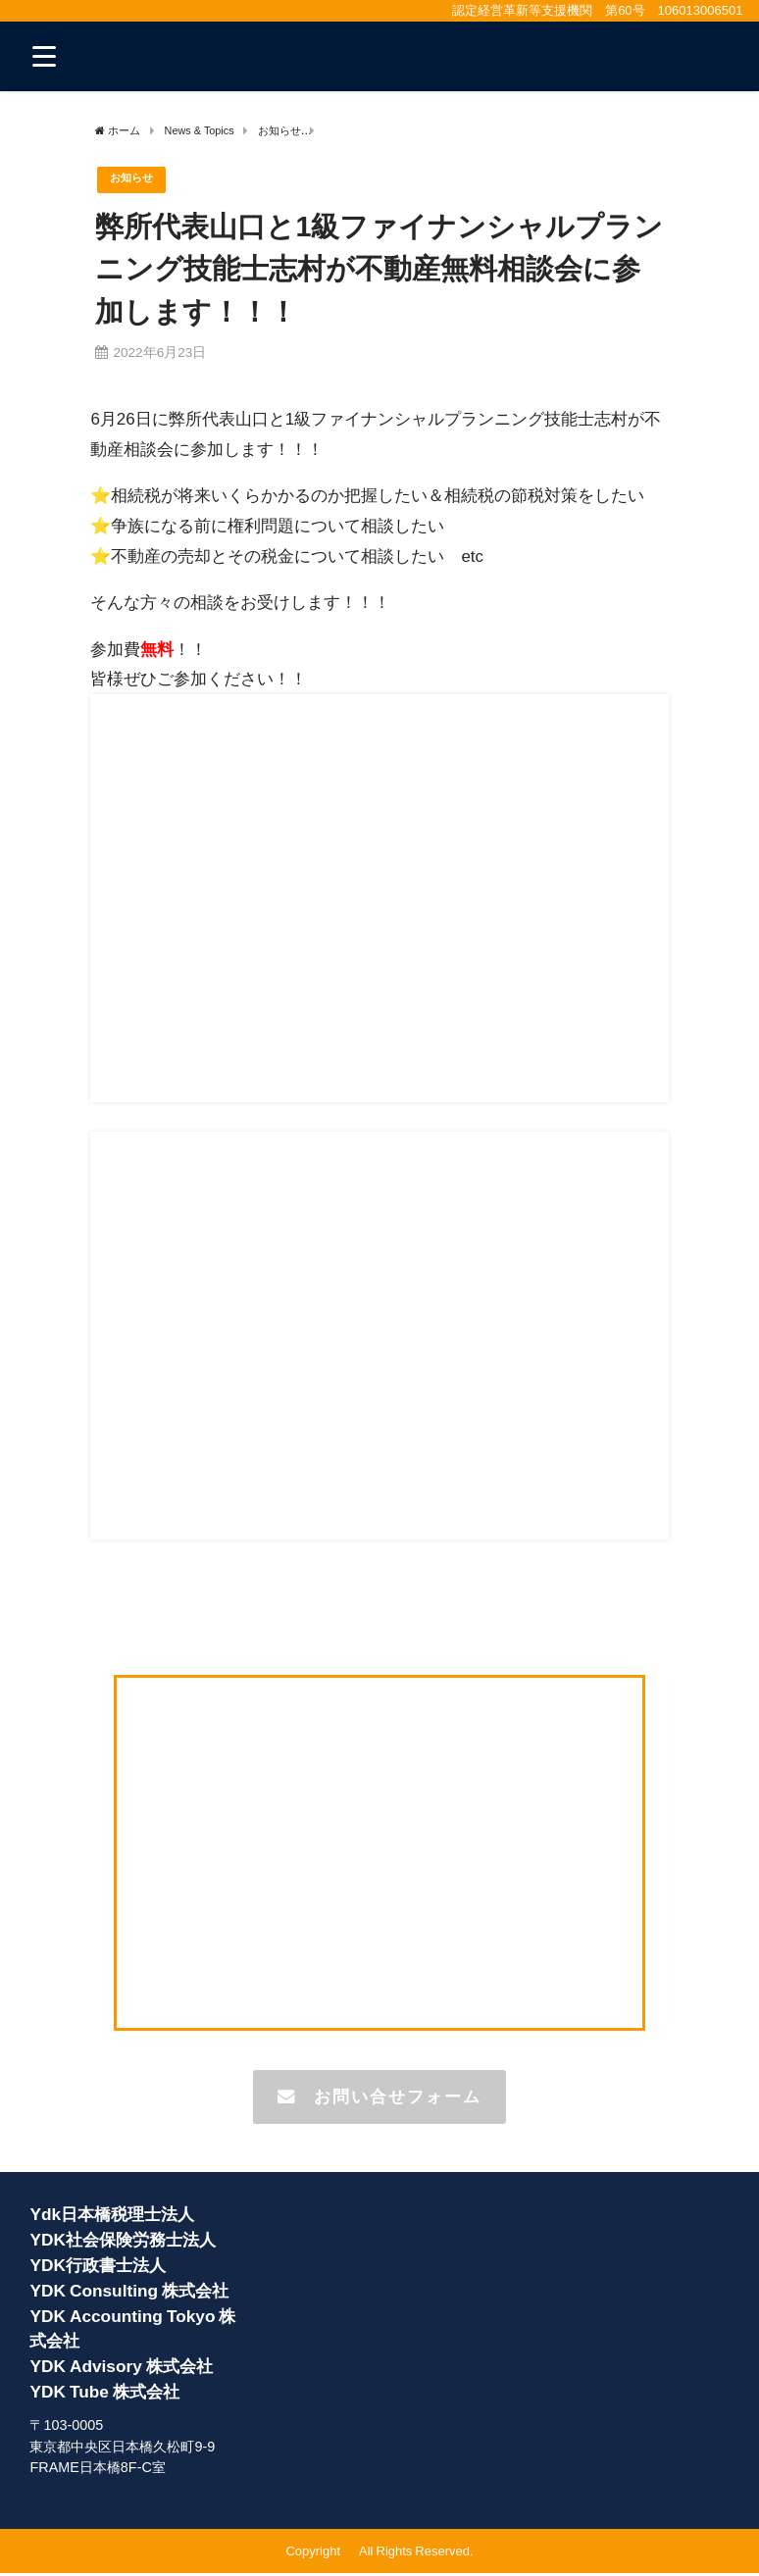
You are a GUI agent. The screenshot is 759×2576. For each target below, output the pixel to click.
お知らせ (135, 180)
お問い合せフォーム (379, 2098)
